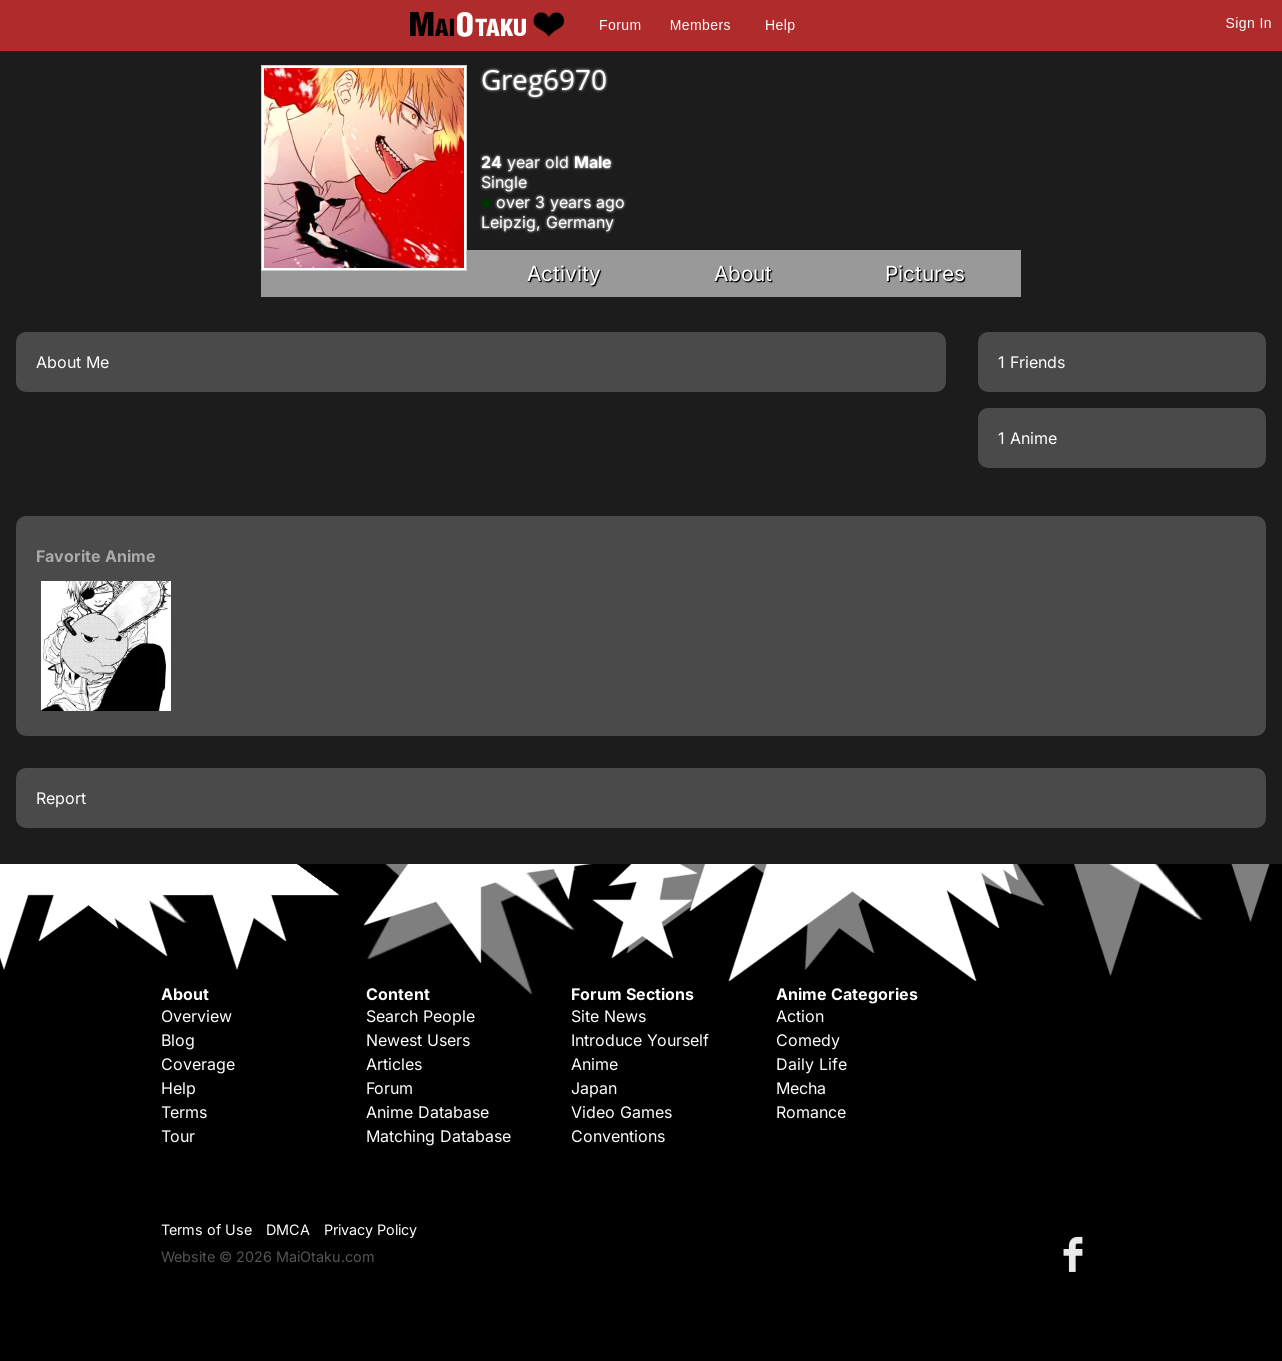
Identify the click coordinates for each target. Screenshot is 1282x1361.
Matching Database (438, 1136)
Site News (608, 1016)
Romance (811, 1112)
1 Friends (1031, 362)
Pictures (925, 273)
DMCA (288, 1229)
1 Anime (1027, 438)
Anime (594, 1064)
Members (700, 25)
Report (61, 798)
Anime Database (427, 1112)
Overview (196, 1016)
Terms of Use (206, 1229)
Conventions (618, 1136)
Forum (620, 25)
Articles (394, 1064)
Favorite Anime (96, 556)
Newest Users (418, 1040)
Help (780, 25)
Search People (420, 1016)
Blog (178, 1040)
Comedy (808, 1040)
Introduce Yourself (640, 1040)
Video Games (621, 1112)
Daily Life (811, 1064)
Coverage (198, 1064)
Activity (564, 273)
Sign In (1249, 23)
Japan (594, 1088)
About (743, 273)
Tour (178, 1136)
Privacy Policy (370, 1229)
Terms (184, 1112)
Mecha (801, 1088)
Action (800, 1016)
